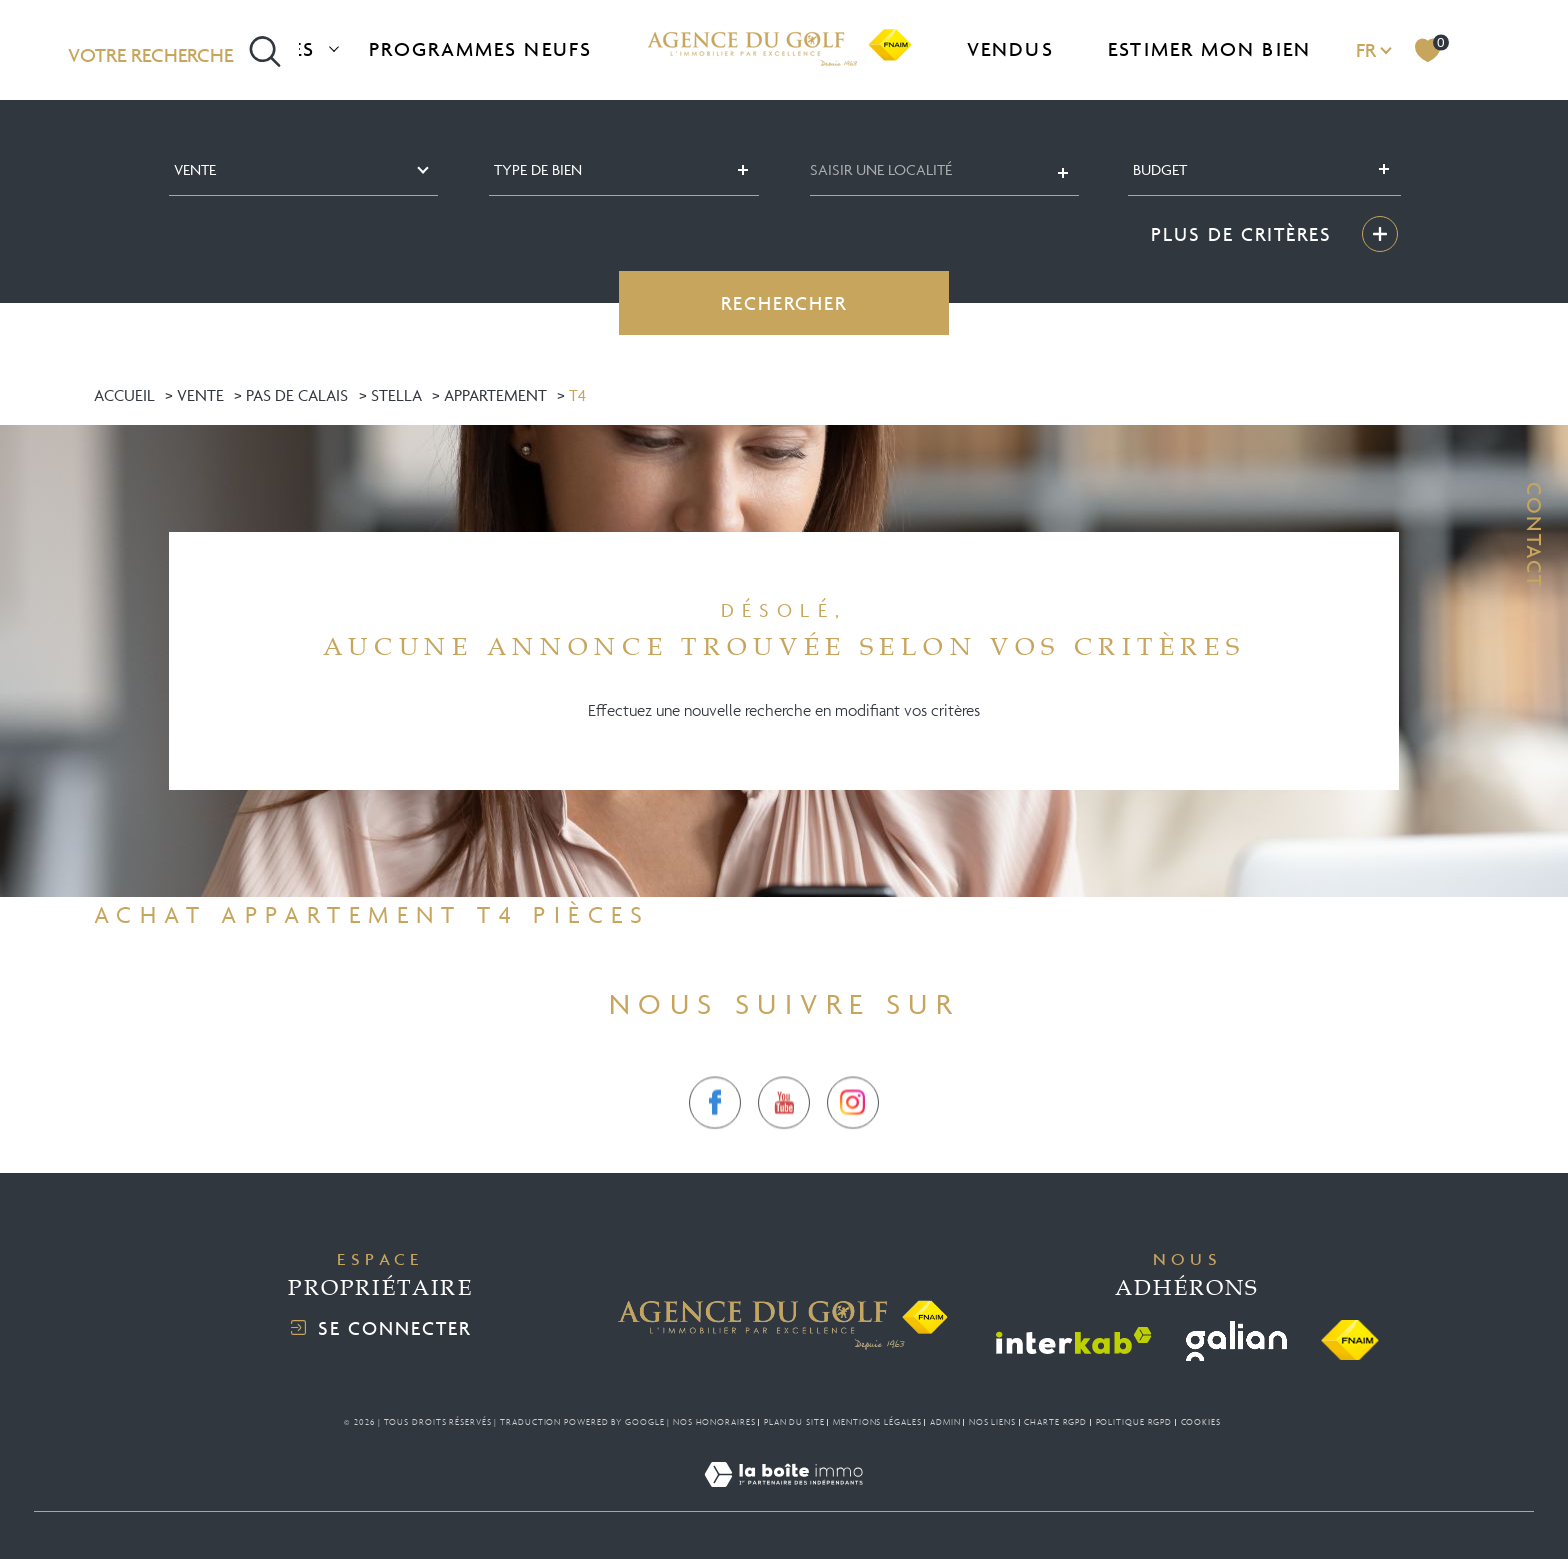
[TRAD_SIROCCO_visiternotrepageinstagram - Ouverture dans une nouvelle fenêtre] (853, 1136)
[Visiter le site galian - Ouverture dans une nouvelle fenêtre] (1236, 1341)
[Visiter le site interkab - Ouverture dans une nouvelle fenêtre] (1074, 1340)
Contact (1534, 535)
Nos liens (992, 1422)
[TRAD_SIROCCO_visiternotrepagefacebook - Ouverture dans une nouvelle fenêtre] (715, 1136)
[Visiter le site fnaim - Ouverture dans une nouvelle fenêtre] (1350, 1341)
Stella (396, 395)
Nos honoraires (714, 1422)
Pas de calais (297, 395)
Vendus (1010, 49)
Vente (200, 395)
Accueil (124, 395)
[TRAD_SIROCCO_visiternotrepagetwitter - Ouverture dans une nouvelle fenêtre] (784, 1136)
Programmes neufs (480, 49)
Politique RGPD (1134, 1422)
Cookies (1201, 1422)
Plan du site (794, 1422)
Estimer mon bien (1209, 49)
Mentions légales (877, 1422)
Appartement (495, 395)
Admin (945, 1422)
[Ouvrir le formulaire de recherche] (175, 49)
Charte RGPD (1055, 1422)
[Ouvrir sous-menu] (333, 47)
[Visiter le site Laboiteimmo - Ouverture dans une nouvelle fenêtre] (783, 1498)
